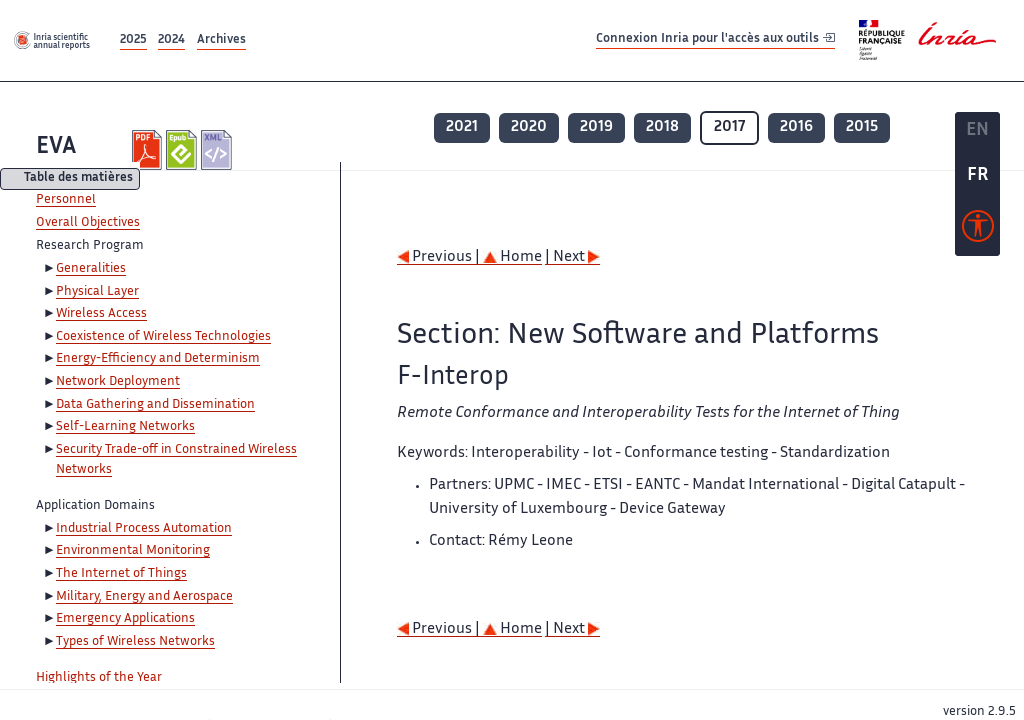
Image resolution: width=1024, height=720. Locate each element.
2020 (529, 127)
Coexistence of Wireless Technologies (163, 337)
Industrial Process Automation (144, 529)
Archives (221, 40)
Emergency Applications (125, 619)
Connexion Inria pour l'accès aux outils (715, 39)
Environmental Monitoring (133, 551)
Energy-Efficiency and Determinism (158, 359)
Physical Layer (97, 292)
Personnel (66, 200)
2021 (462, 127)
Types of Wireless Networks (135, 642)
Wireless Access (101, 314)
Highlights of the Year (99, 678)
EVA (56, 147)
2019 (596, 127)
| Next (572, 257)
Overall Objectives (88, 223)
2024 (171, 40)
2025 (133, 40)
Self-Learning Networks (125, 427)
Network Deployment (118, 382)
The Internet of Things (121, 574)
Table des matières (78, 179)
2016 (796, 127)
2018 (662, 127)
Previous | (440, 257)
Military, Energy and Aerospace (144, 597)
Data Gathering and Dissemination (155, 405)
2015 (862, 127)
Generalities (91, 269)
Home (512, 257)
